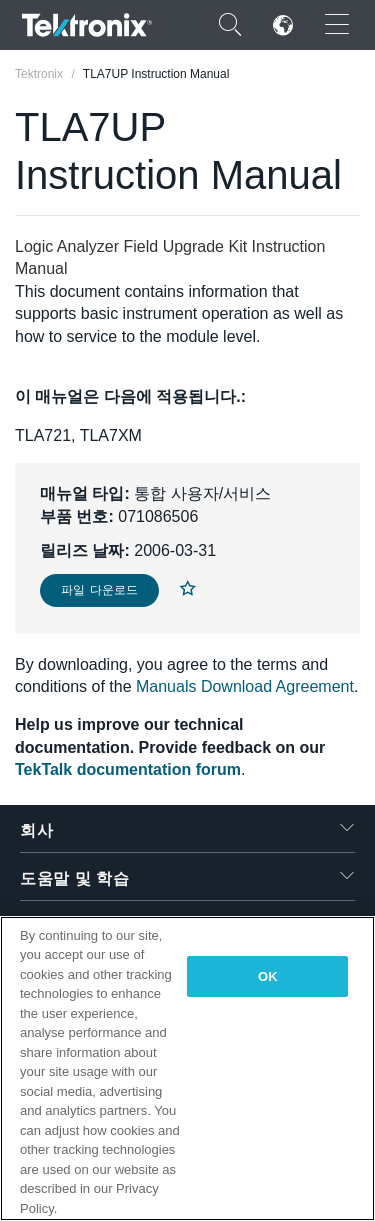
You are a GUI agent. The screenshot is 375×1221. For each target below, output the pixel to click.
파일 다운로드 (99, 590)
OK (268, 976)
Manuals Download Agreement (245, 686)
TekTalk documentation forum (128, 769)
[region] (187, 1068)
